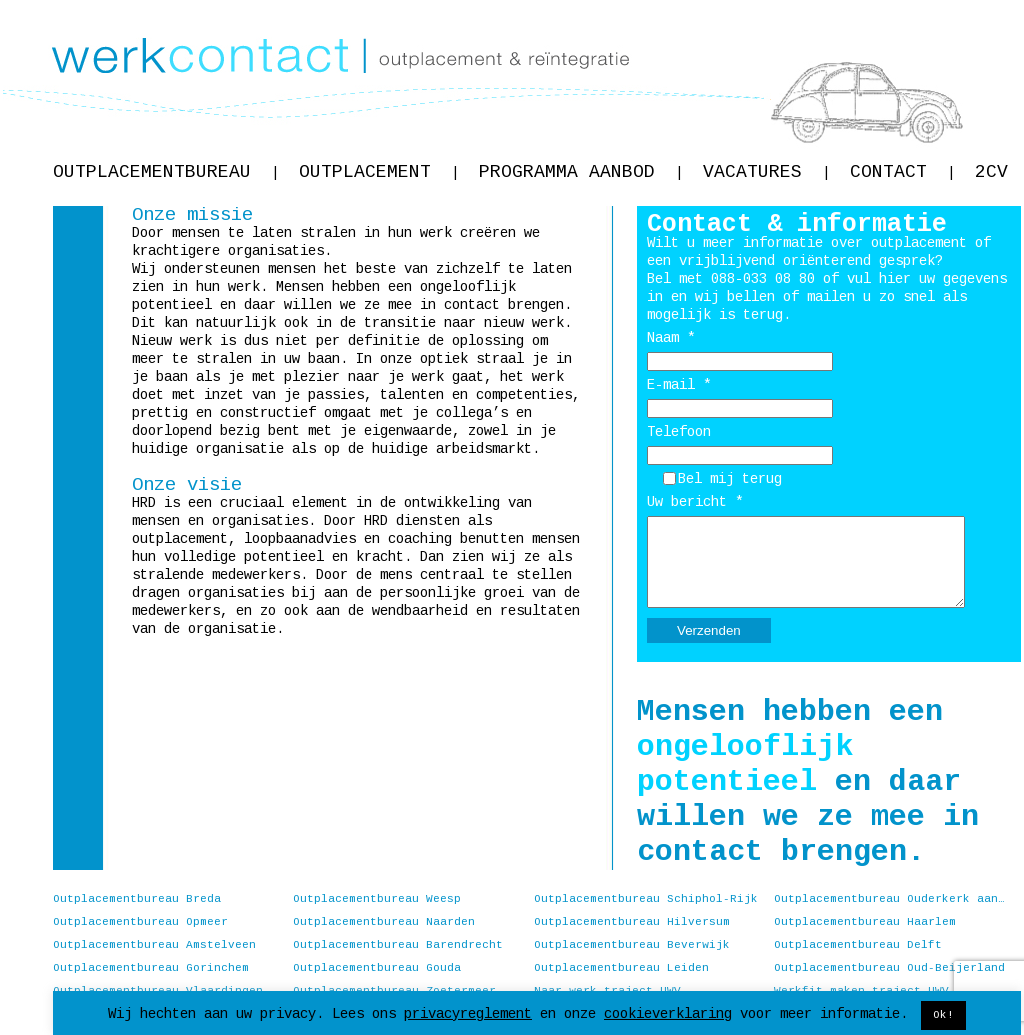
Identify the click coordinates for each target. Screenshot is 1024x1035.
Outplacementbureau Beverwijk (632, 945)
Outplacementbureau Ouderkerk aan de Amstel (890, 899)
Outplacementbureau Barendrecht (398, 945)
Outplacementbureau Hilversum (632, 922)
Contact (902, 172)
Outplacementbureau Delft (858, 945)
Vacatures (766, 172)
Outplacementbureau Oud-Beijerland (889, 968)
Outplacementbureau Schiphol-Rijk (646, 899)
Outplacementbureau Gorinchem (151, 968)
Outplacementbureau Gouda (377, 968)
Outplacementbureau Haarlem (865, 922)
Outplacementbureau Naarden (384, 922)
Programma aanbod (581, 172)
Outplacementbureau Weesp (377, 899)
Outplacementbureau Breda (137, 899)
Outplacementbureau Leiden (621, 968)
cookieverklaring (668, 1014)
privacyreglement (468, 1014)
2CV (991, 172)
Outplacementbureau (166, 172)
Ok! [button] (943, 1015)
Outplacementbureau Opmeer (140, 922)
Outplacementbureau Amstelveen (154, 945)
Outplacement (379, 172)
